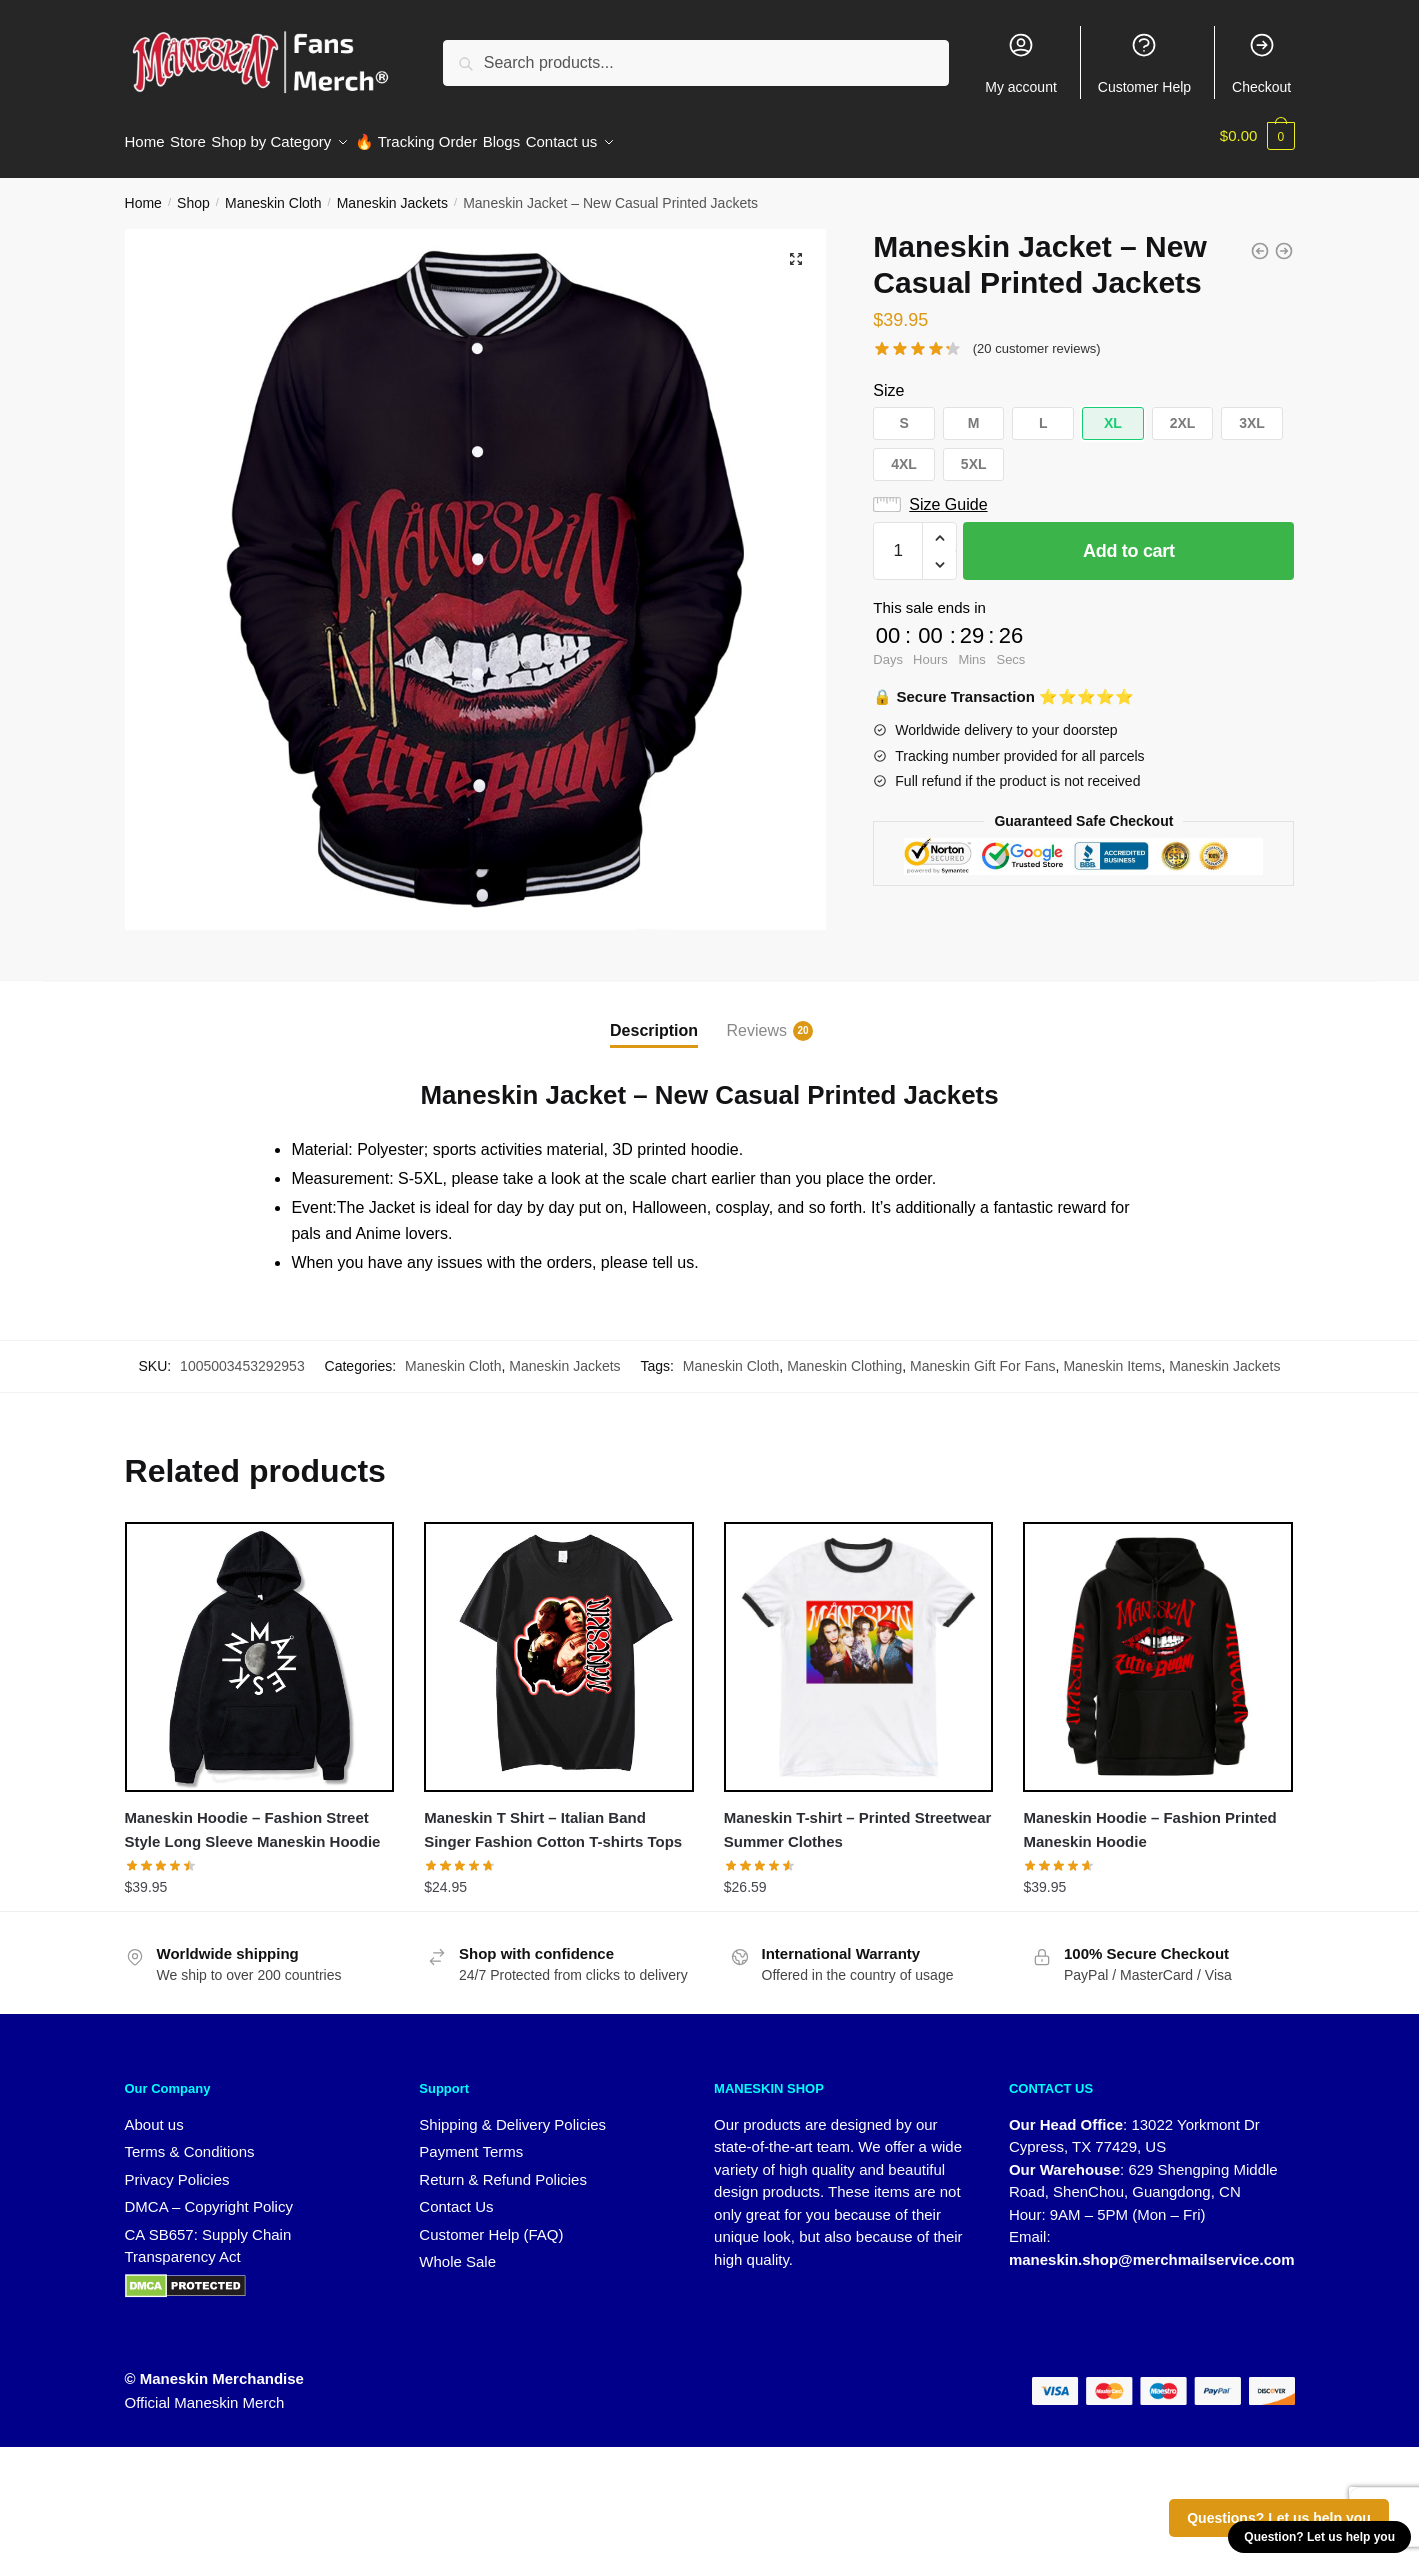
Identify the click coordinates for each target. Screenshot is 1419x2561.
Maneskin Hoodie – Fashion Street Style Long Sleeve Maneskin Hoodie (253, 1817)
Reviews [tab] (757, 1019)
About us (154, 2112)
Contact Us (456, 2194)
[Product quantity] (898, 539)
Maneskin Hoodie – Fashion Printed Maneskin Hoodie (1149, 1817)
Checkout (1261, 63)
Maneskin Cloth (273, 191)
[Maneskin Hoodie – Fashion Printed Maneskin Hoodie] (1158, 1645)
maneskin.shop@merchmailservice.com (1152, 2247)
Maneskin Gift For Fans (983, 1354)
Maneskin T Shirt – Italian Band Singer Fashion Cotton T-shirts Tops (553, 1817)
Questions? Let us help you (1279, 2518)
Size (888, 378)
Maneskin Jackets (392, 191)
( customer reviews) (1037, 336)
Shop (193, 191)
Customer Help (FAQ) (491, 2222)
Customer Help (1144, 63)
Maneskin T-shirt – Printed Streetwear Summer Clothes (858, 1817)
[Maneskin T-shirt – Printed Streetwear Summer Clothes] (859, 1645)
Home (143, 191)
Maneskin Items (1112, 1354)
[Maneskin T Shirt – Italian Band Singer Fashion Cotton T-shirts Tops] (559, 1645)
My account (1021, 63)
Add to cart (1129, 539)
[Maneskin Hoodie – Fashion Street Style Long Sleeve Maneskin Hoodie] (260, 1645)
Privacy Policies (177, 2167)
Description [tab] (654, 1018)
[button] (796, 247)
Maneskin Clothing (844, 1354)
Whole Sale (457, 2249)
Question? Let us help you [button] (1319, 2537)
